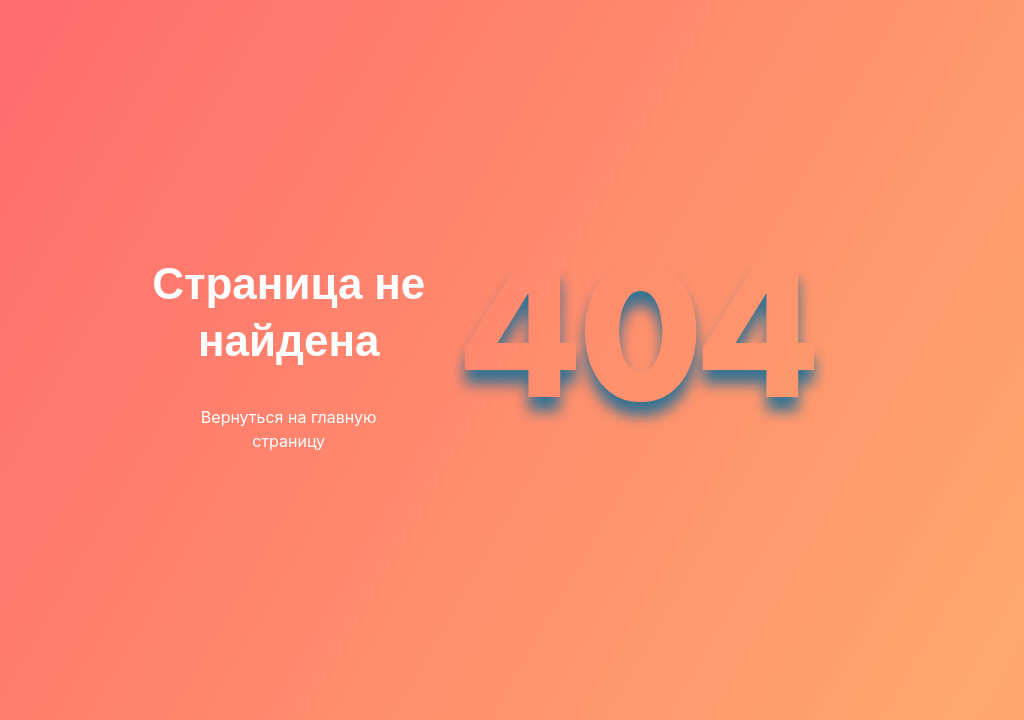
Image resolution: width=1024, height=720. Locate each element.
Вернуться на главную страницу (289, 429)
